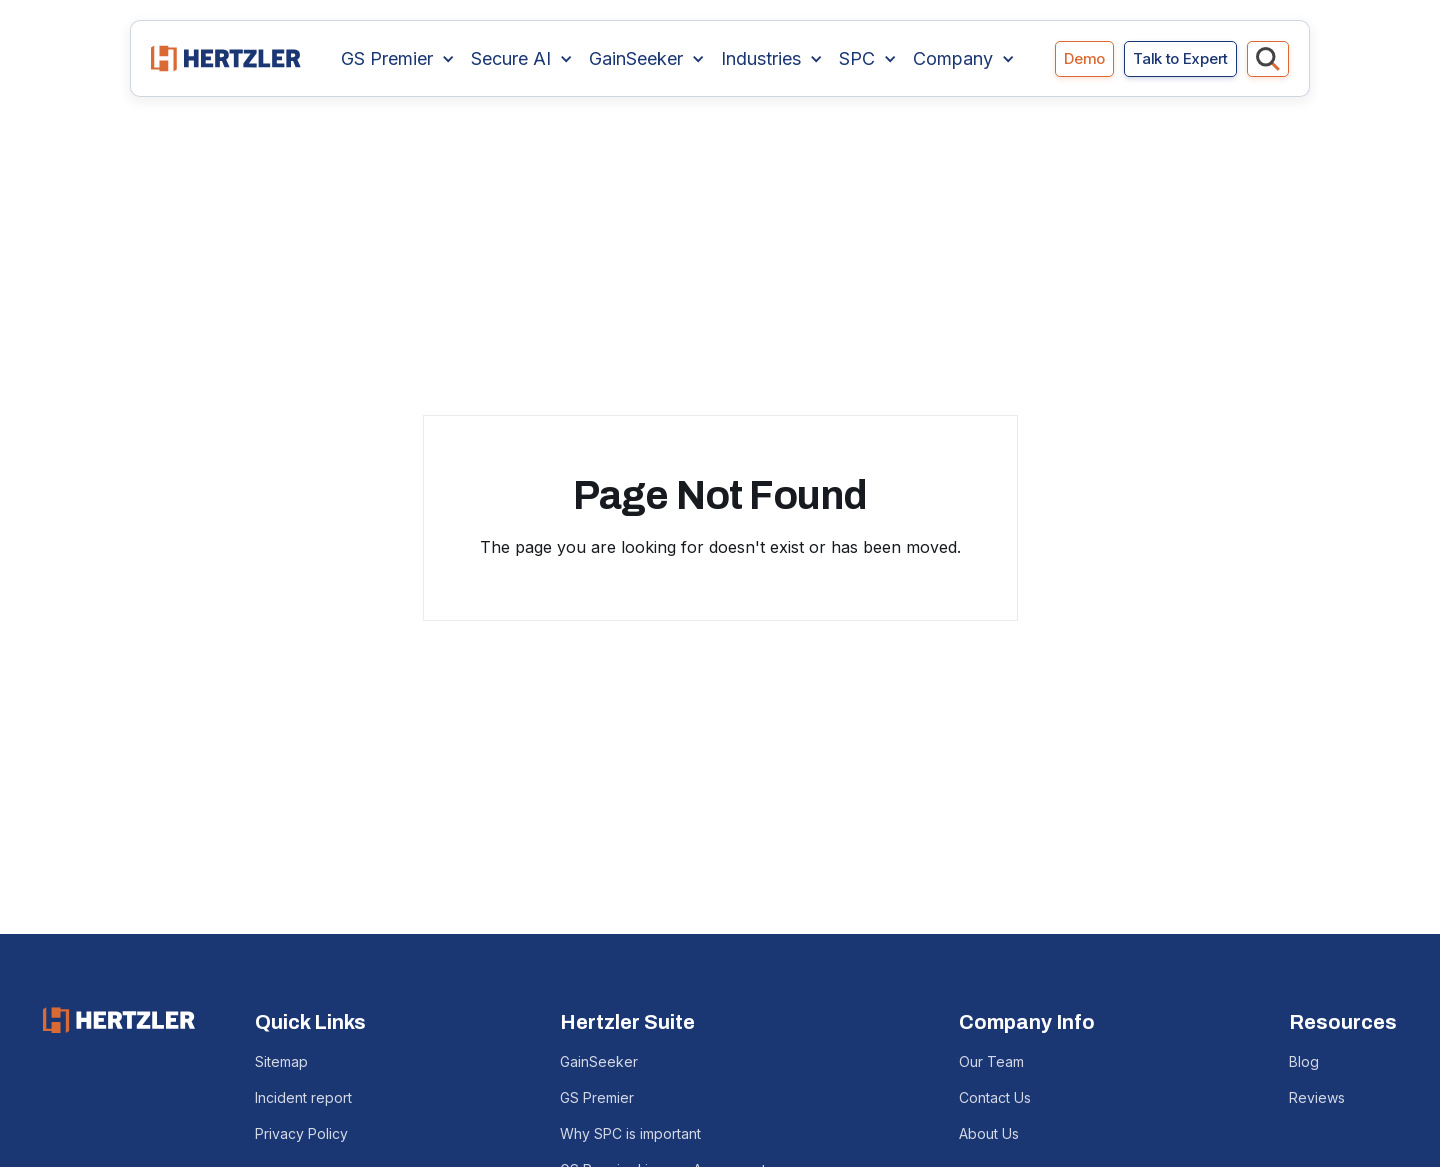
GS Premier (597, 1097)
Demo (1084, 58)
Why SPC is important (630, 1133)
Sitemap (281, 1061)
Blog (1304, 1061)
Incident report (303, 1097)
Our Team (991, 1061)
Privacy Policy (301, 1133)
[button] (398, 59)
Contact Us (995, 1097)
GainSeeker (599, 1061)
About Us (989, 1133)
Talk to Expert (1180, 58)
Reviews (1317, 1097)
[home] (226, 58)
